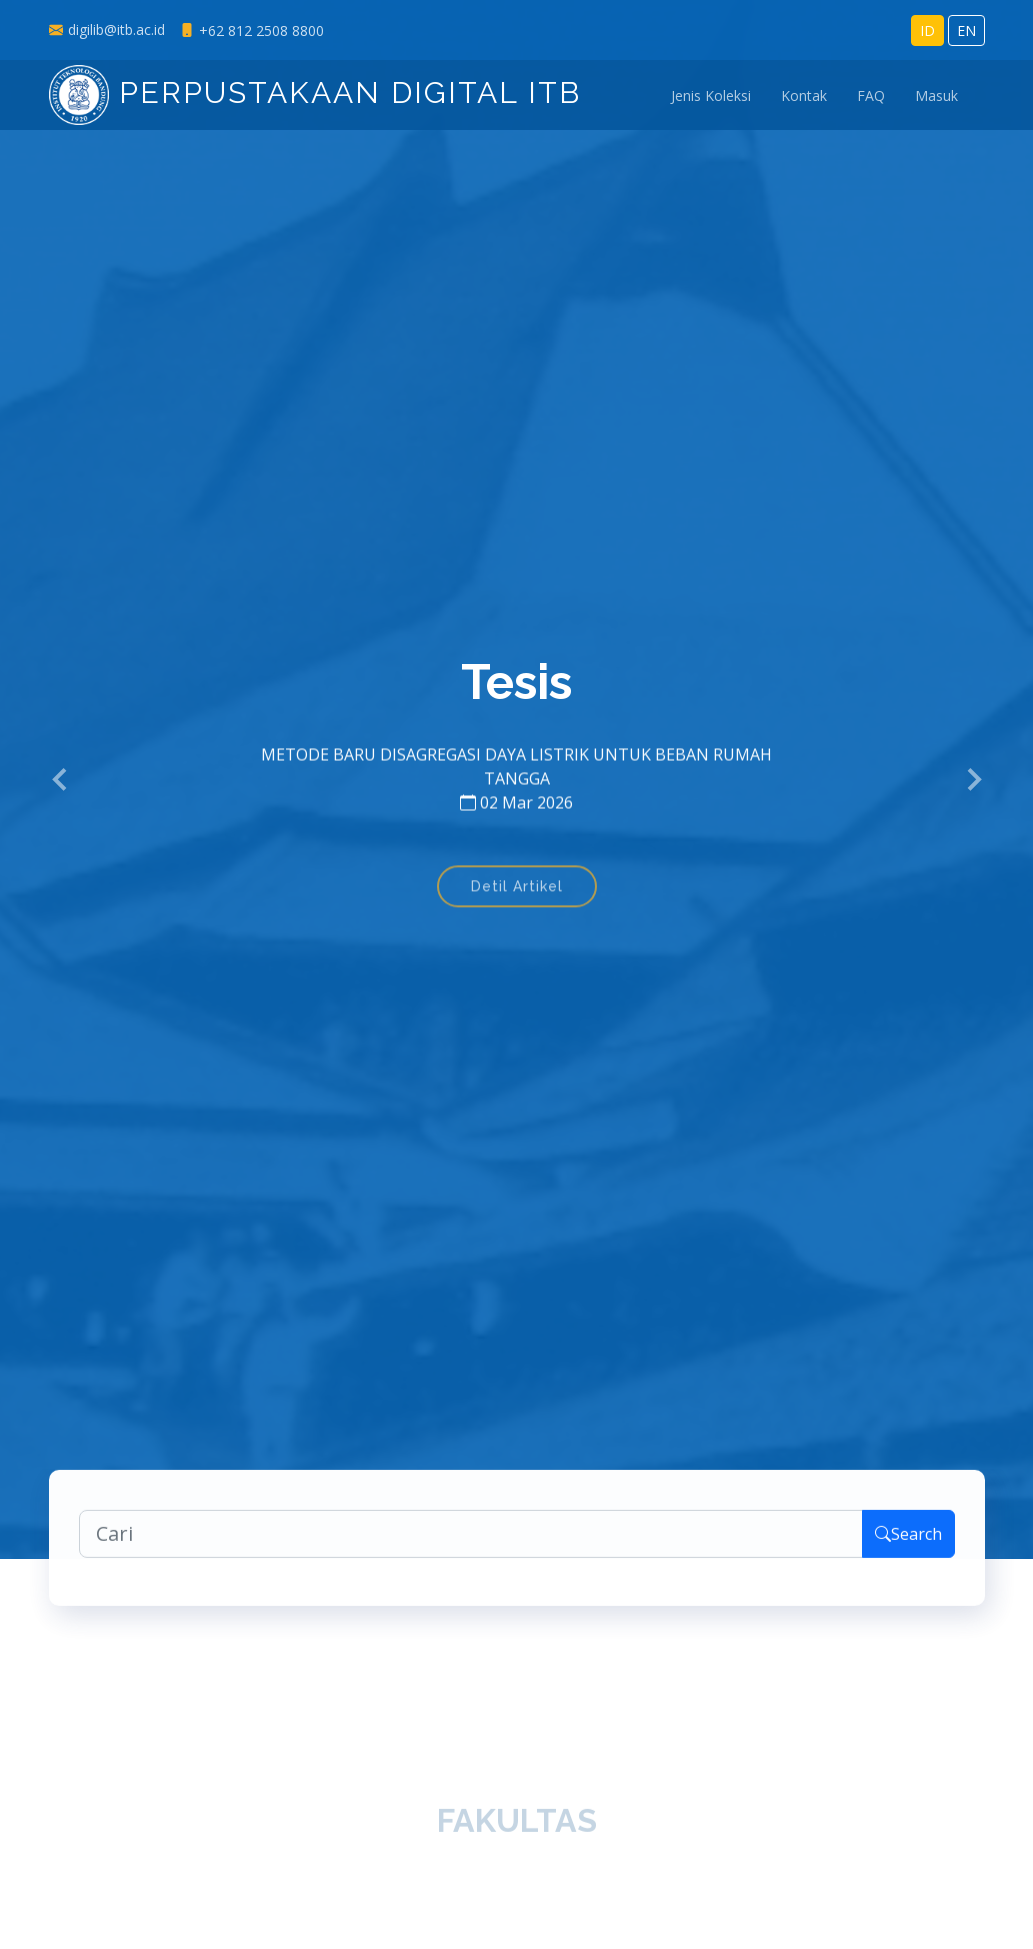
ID (927, 30)
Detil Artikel (517, 896)
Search (908, 1541)
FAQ (871, 95)
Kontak (804, 95)
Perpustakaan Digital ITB (315, 92)
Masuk (936, 95)
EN (966, 30)
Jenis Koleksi (711, 95)
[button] (61, 780)
